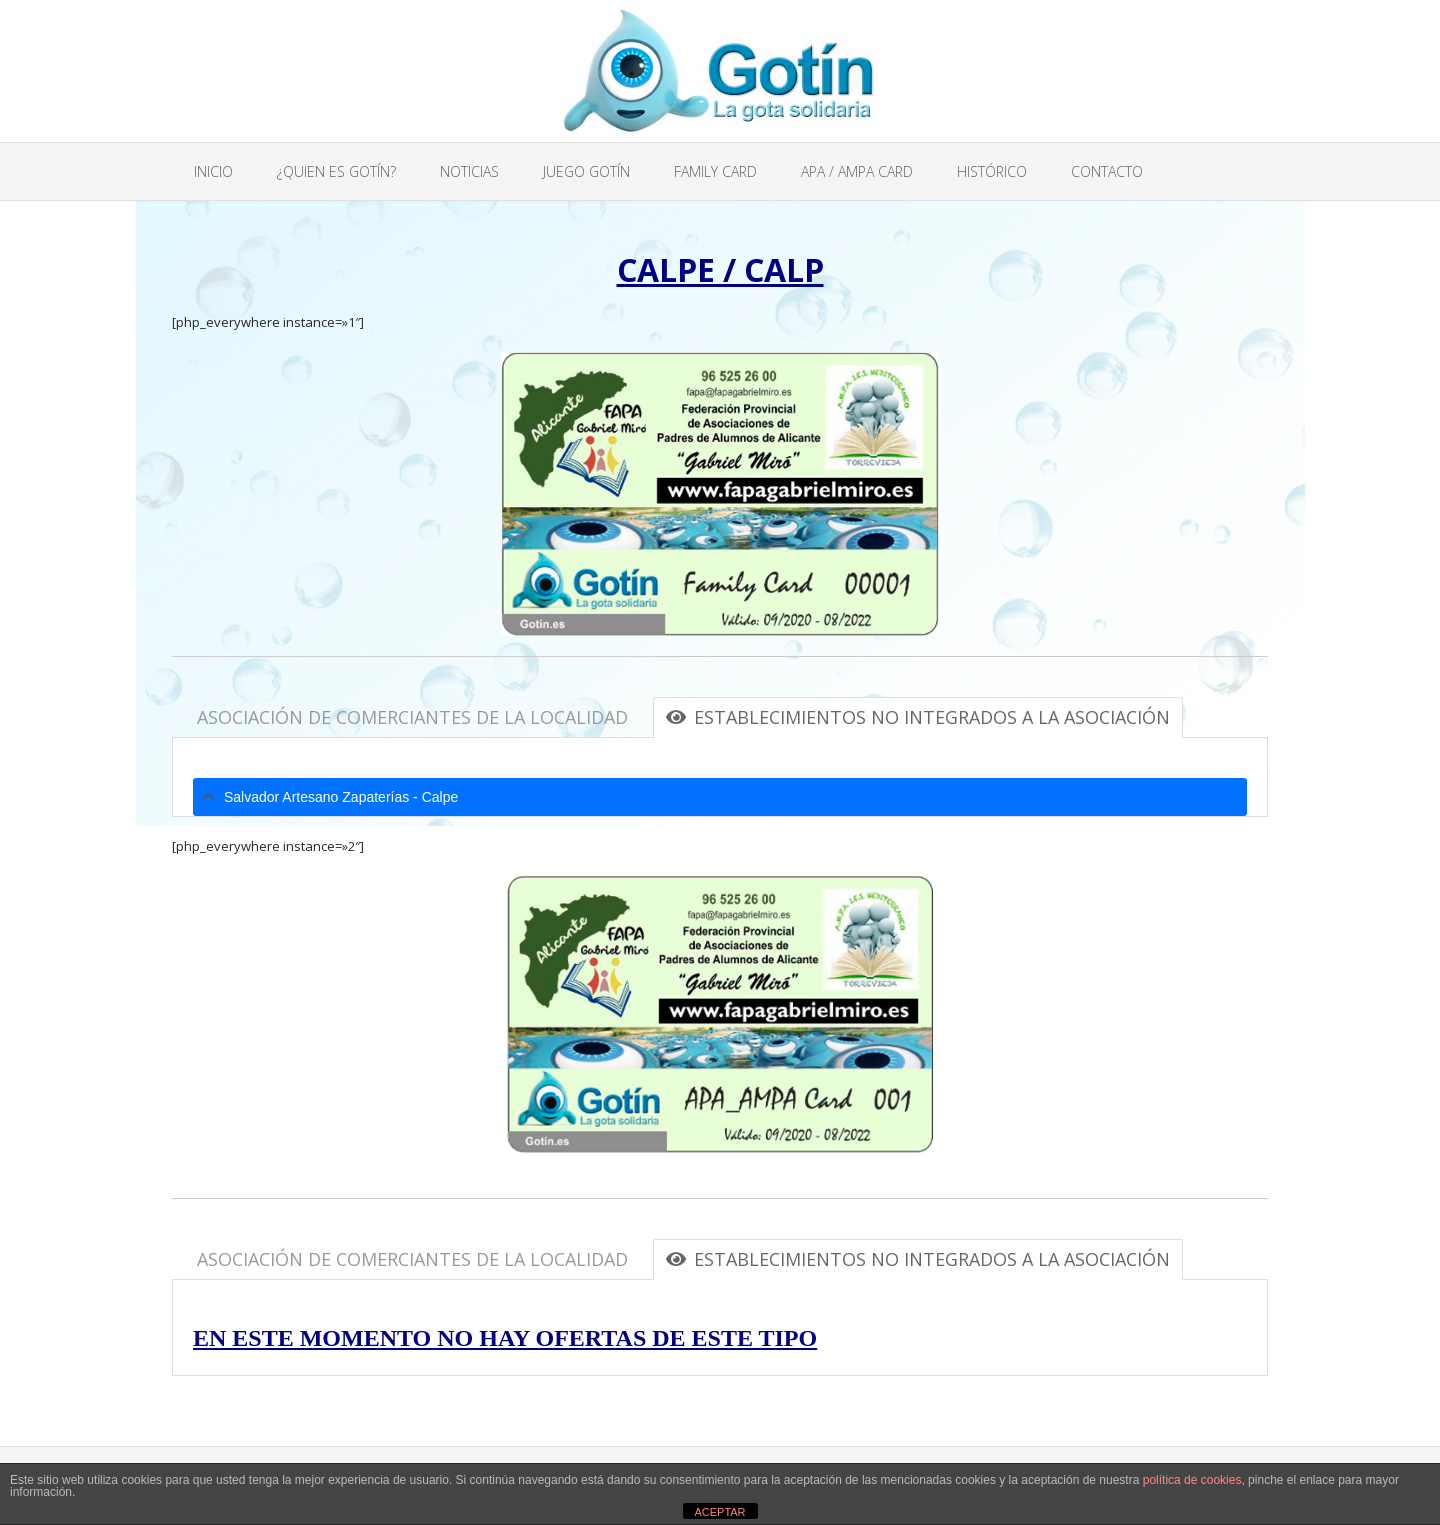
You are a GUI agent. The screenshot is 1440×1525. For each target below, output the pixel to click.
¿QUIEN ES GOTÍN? (336, 171)
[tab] (720, 797)
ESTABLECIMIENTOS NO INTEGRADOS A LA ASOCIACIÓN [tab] (918, 717)
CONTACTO (1107, 171)
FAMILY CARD (715, 171)
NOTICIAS (469, 171)
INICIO (213, 171)
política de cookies (1192, 1480)
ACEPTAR (719, 1512)
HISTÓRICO (992, 171)
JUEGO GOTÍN (586, 171)
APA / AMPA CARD (857, 171)
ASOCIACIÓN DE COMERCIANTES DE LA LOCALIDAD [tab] (412, 717)
